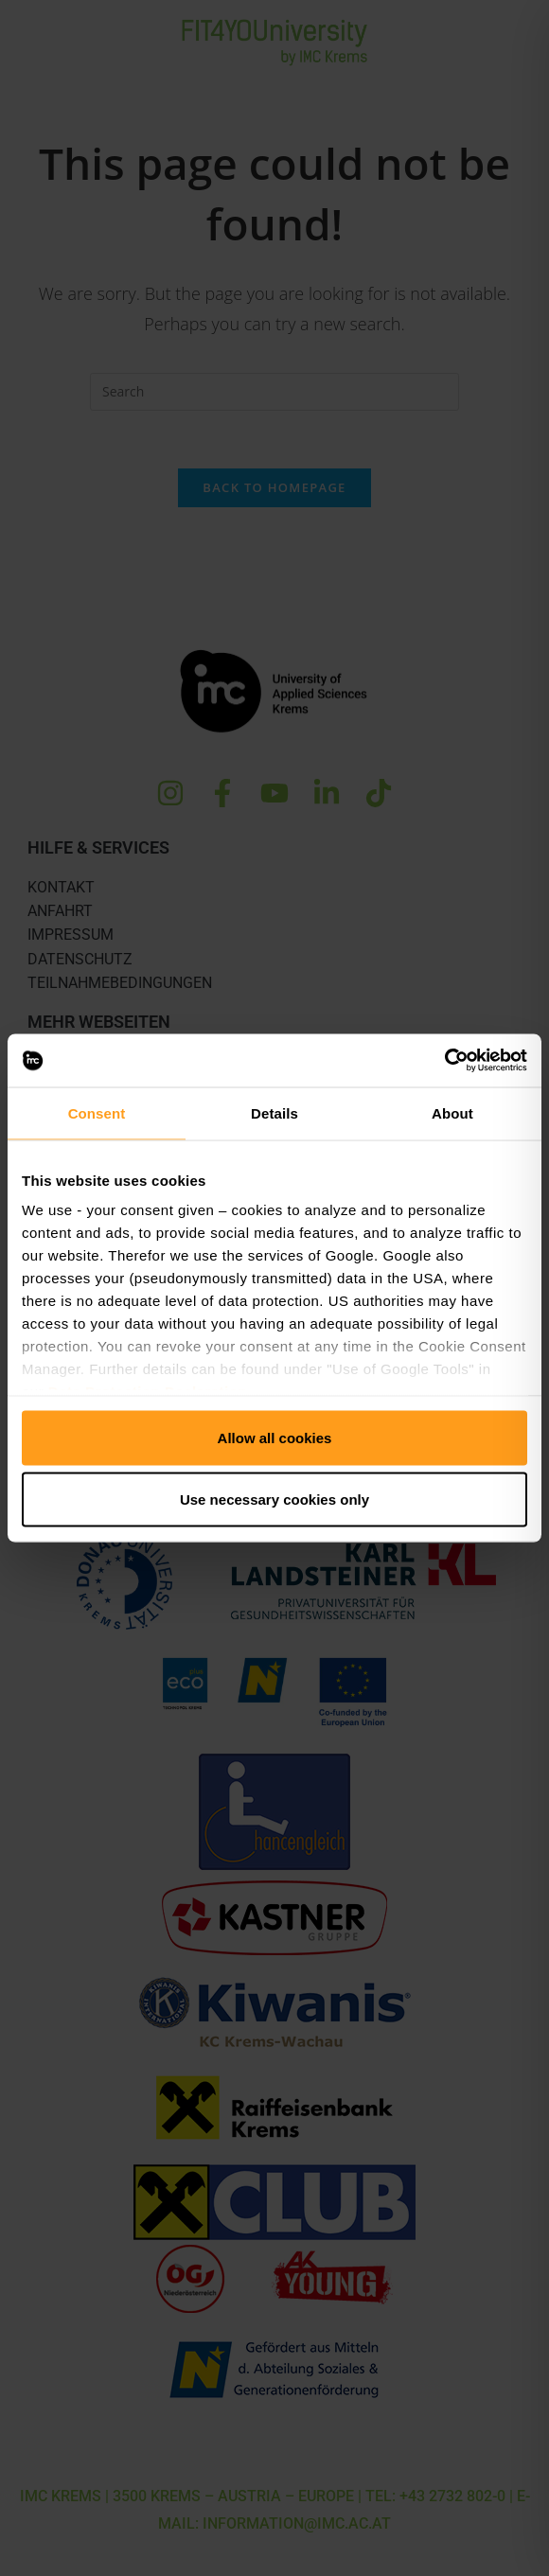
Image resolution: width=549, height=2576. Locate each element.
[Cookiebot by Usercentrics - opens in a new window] (444, 1061)
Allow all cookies (275, 1437)
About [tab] (452, 1112)
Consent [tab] (97, 1112)
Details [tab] (274, 1112)
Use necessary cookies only (274, 1499)
